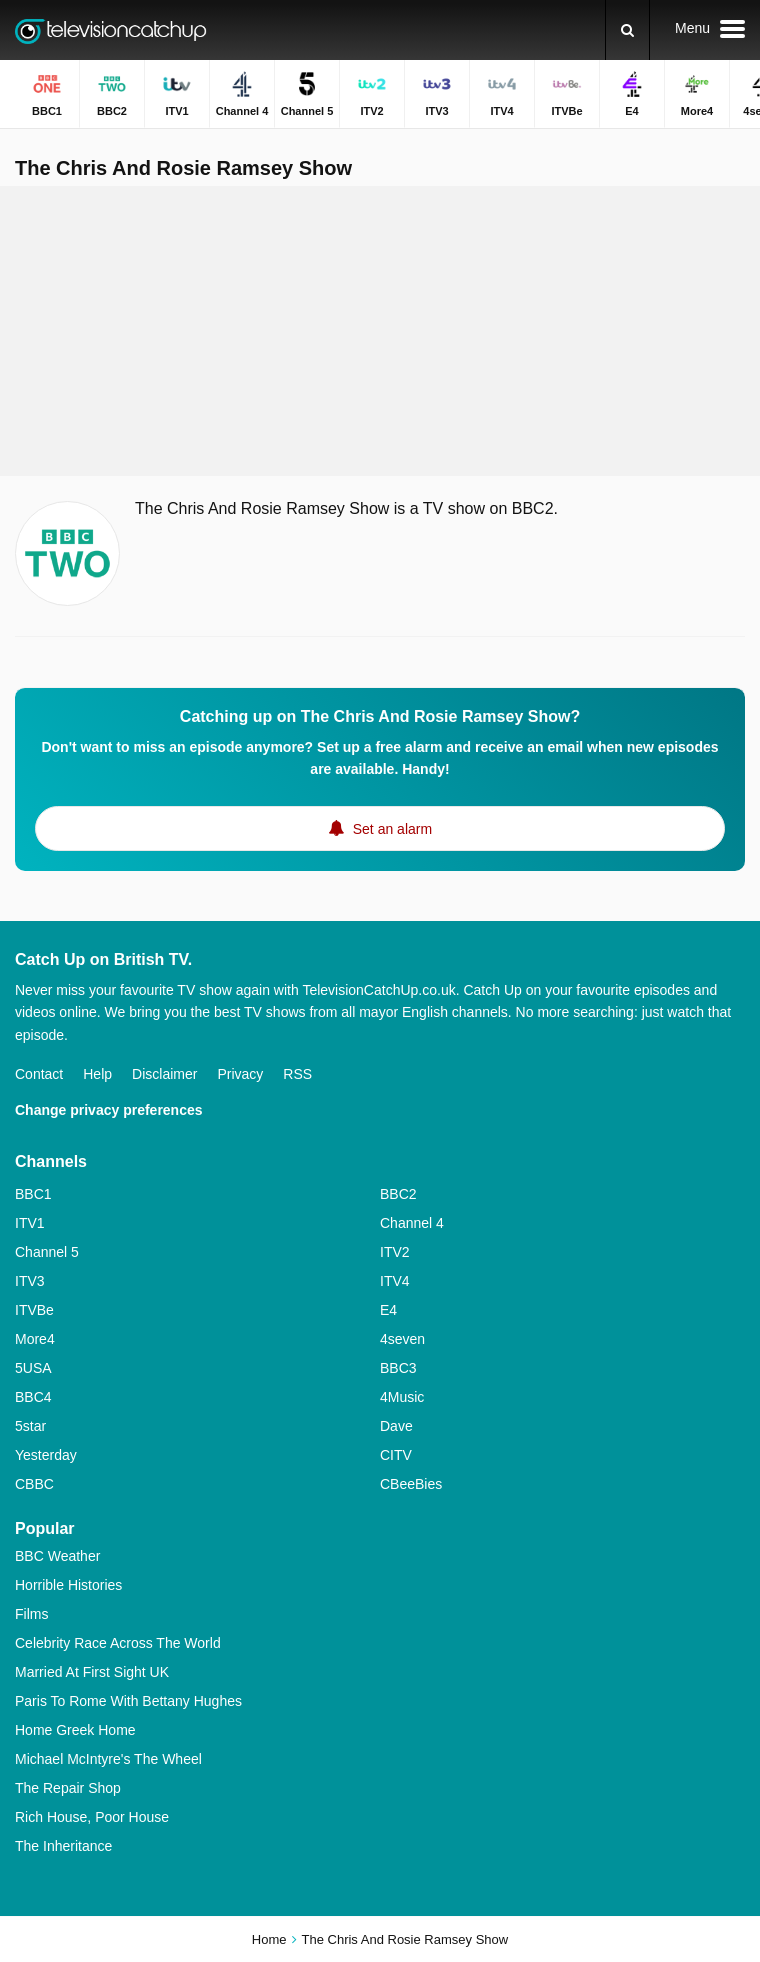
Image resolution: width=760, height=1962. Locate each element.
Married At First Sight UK (92, 1672)
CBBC (34, 1484)
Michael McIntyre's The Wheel (108, 1759)
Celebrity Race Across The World (118, 1643)
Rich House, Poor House (92, 1817)
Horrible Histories (68, 1585)
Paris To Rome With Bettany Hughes (128, 1701)
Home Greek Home (75, 1730)
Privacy (240, 1074)
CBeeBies (411, 1484)
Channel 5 (47, 1252)
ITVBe (34, 1310)
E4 (388, 1310)
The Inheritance (63, 1846)
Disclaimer (164, 1074)
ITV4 (395, 1281)
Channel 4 (412, 1223)
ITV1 (30, 1223)
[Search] (627, 30)
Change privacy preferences (109, 1110)
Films (31, 1614)
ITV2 (395, 1252)
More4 (35, 1339)
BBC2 (398, 1194)
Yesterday (46, 1455)
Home (269, 1939)
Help (97, 1074)
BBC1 (33, 1194)
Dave (396, 1426)
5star (30, 1426)
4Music (402, 1397)
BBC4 (33, 1397)
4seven (402, 1339)
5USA (33, 1368)
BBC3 (398, 1368)
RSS (297, 1074)
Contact (39, 1074)
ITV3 (30, 1281)
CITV (396, 1455)
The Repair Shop (68, 1788)
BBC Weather (57, 1556)
